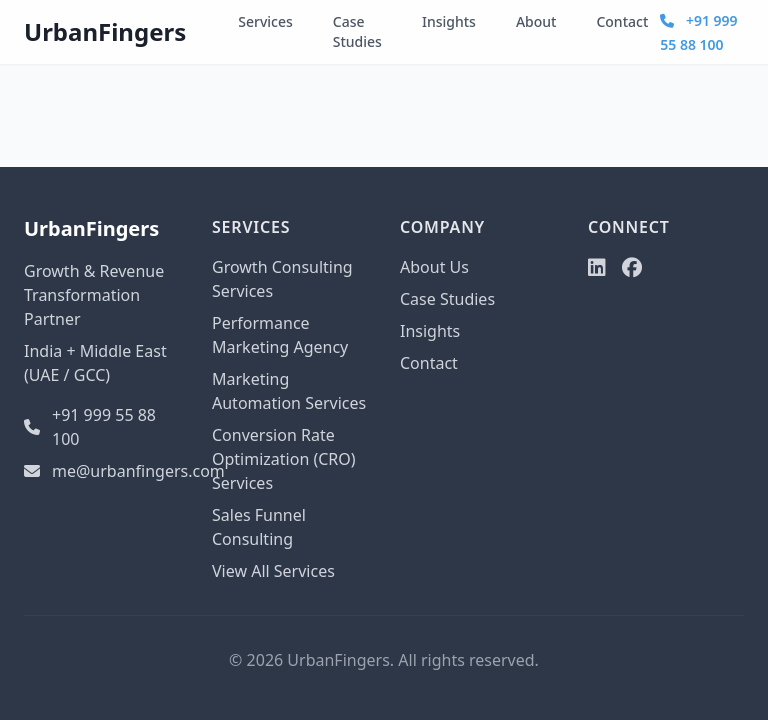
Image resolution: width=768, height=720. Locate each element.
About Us (434, 267)
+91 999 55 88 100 (90, 427)
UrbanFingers (105, 31)
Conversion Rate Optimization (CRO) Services (284, 459)
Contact (622, 21)
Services (265, 21)
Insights (449, 21)
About (536, 21)
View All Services (273, 571)
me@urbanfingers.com (102, 471)
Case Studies (357, 31)
